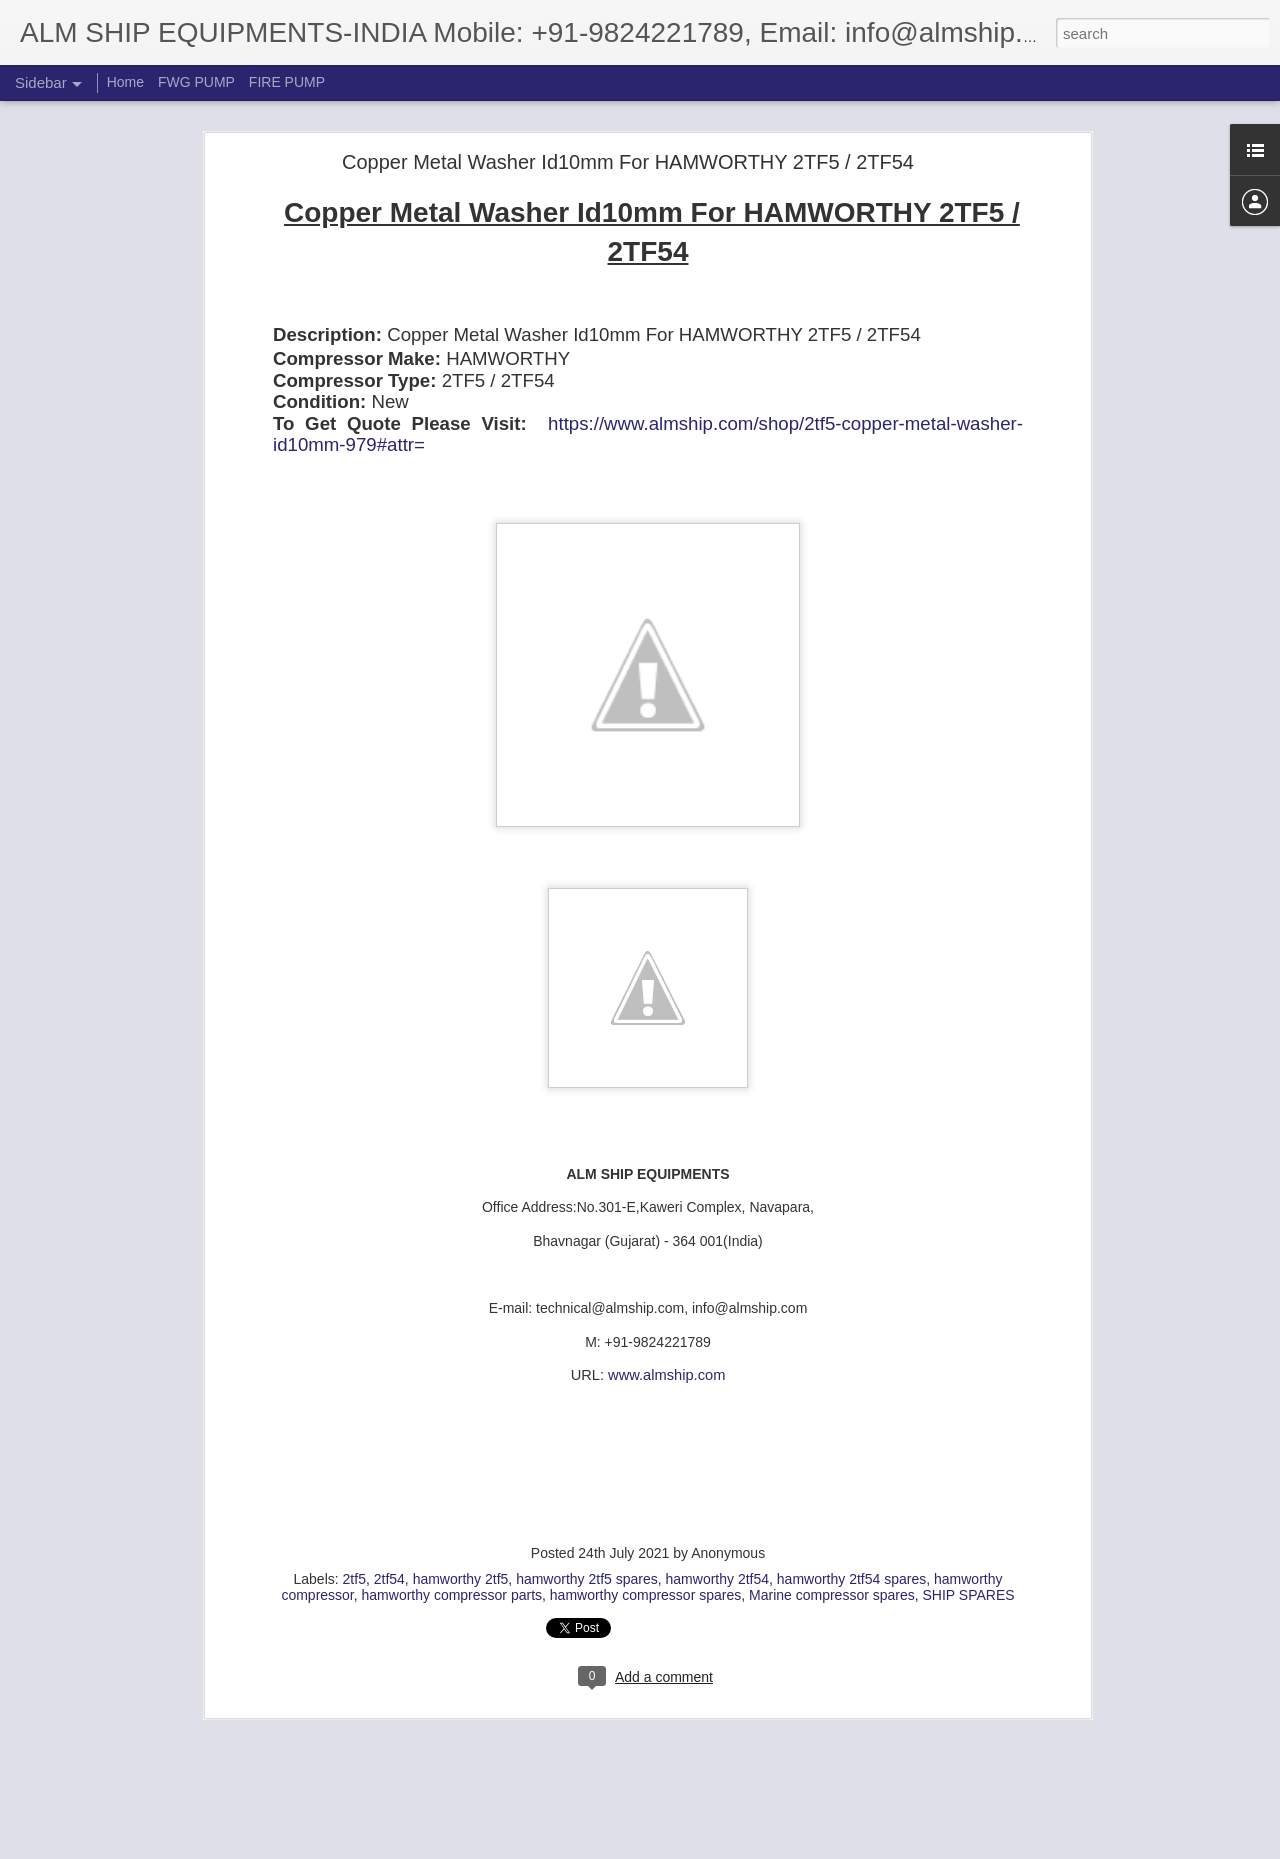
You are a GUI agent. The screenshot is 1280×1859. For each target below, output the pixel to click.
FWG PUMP (196, 82)
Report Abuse (761, 1848)
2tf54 (389, 1435)
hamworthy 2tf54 (718, 1435)
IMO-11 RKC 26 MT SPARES (774, 1686)
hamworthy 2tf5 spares (587, 1435)
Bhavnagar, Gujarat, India (625, 1660)
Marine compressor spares (832, 1451)
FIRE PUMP (287, 82)
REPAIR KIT (697, 1718)
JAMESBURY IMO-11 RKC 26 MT (608, 1702)
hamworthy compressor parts (452, 1451)
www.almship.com (666, 1232)
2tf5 (354, 1435)
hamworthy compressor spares (645, 1451)
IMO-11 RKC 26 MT (404, 1686)
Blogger (702, 1848)
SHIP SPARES (969, 1451)
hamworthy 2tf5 (461, 1435)
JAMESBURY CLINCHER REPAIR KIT (376, 1702)
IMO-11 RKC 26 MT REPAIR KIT (573, 1686)
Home (125, 82)
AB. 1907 (306, 1686)
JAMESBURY (916, 1686)
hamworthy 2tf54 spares (851, 1435)
